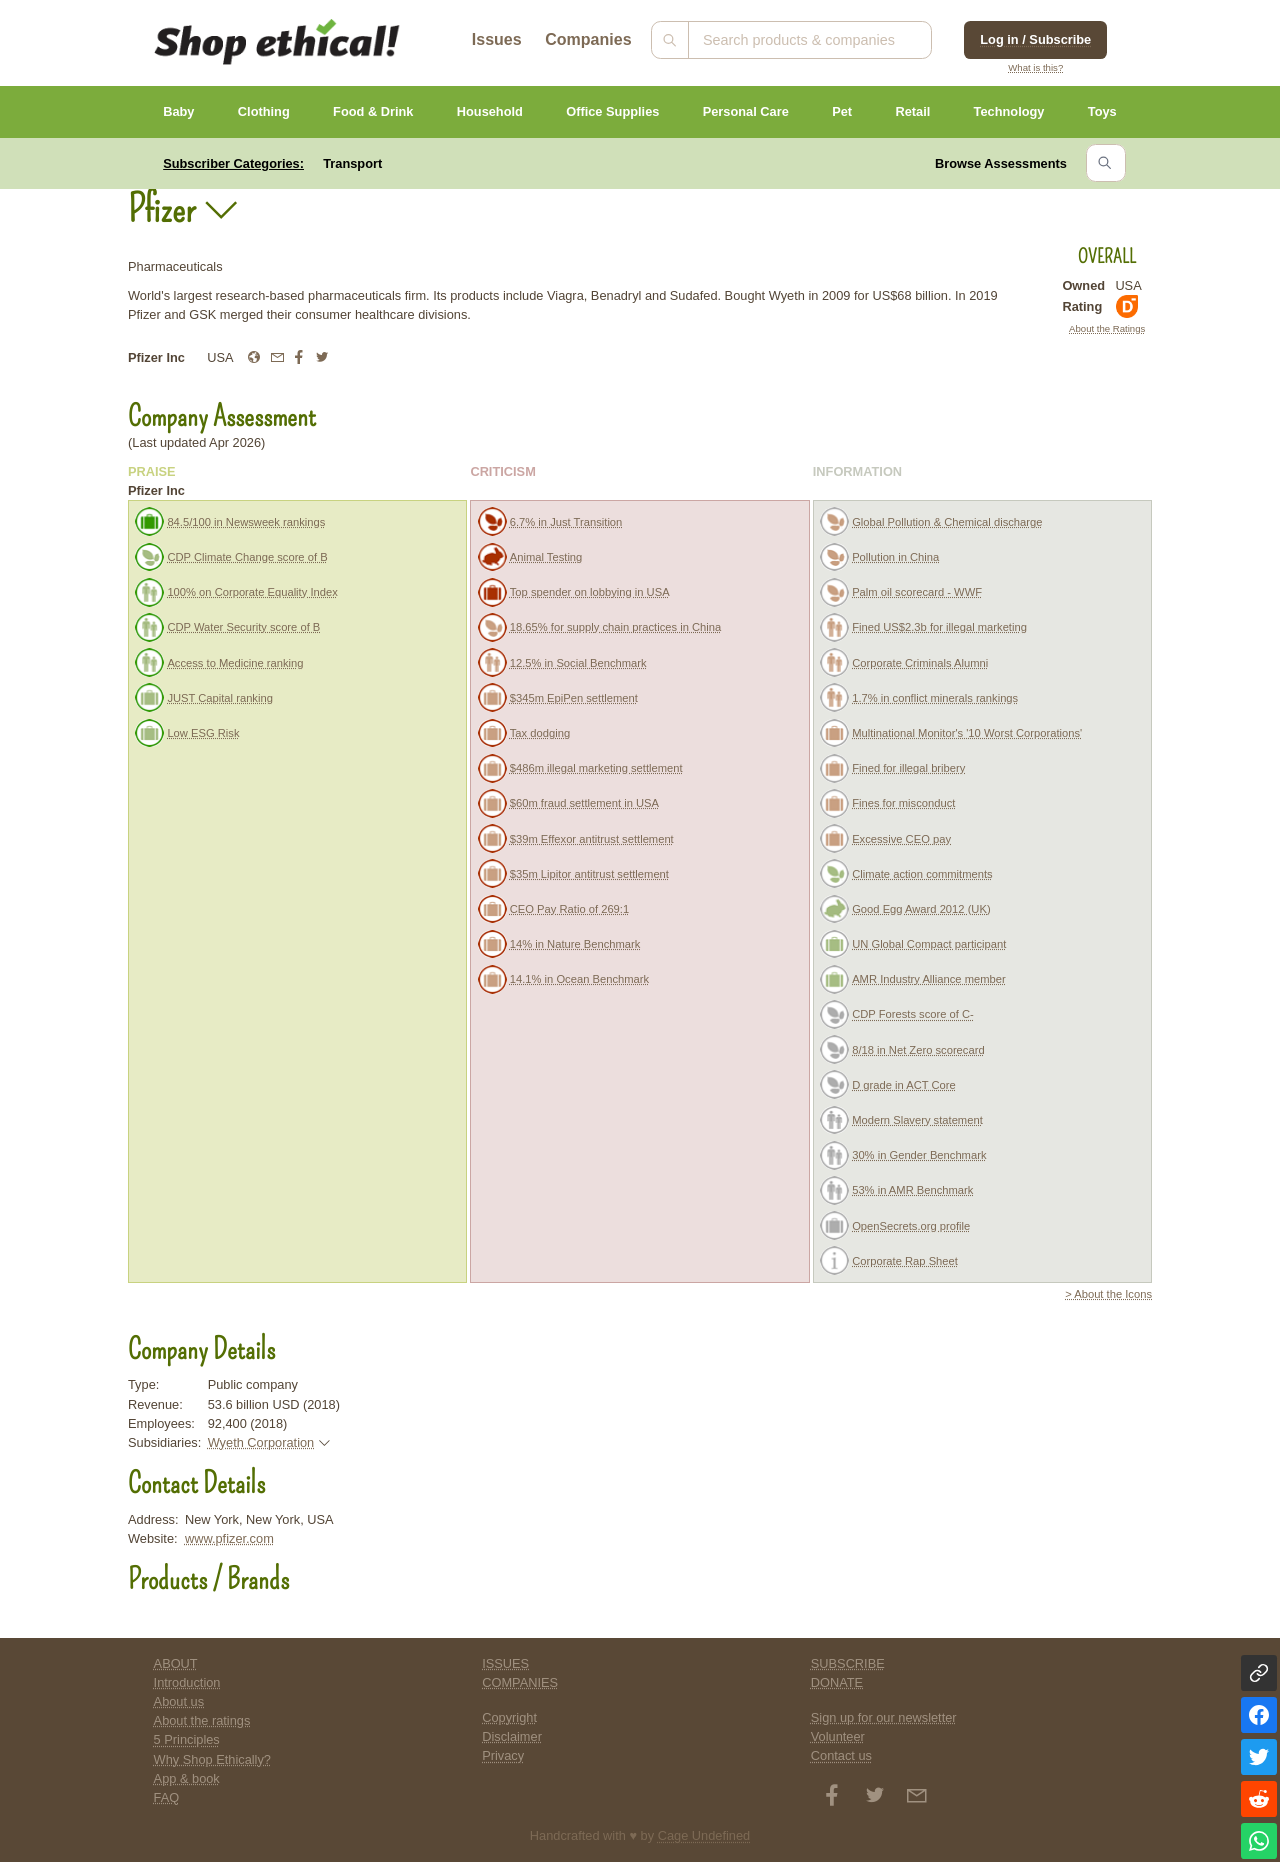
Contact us (841, 1755)
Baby (178, 111)
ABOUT (176, 1663)
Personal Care (746, 111)
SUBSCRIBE (848, 1663)
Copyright (509, 1717)
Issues (497, 39)
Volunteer (838, 1736)
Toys (1102, 111)
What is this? (1035, 67)
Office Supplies (612, 111)
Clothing (264, 111)
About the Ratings (1107, 328)
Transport (352, 163)
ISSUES (505, 1663)
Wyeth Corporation (261, 1442)
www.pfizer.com (229, 1538)
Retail (912, 111)
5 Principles (187, 1739)
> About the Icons (1108, 1294)
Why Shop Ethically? (212, 1759)
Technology (1009, 111)
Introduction (187, 1682)
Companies (588, 39)
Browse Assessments (1001, 163)
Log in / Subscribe (1035, 39)
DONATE (837, 1682)
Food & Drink (373, 111)
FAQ (167, 1797)
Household (490, 111)
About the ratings (202, 1720)
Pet (842, 111)
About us (179, 1701)
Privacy (503, 1755)
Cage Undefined (704, 1835)
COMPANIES (520, 1682)
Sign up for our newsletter (884, 1717)
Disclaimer (512, 1736)
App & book (187, 1778)
